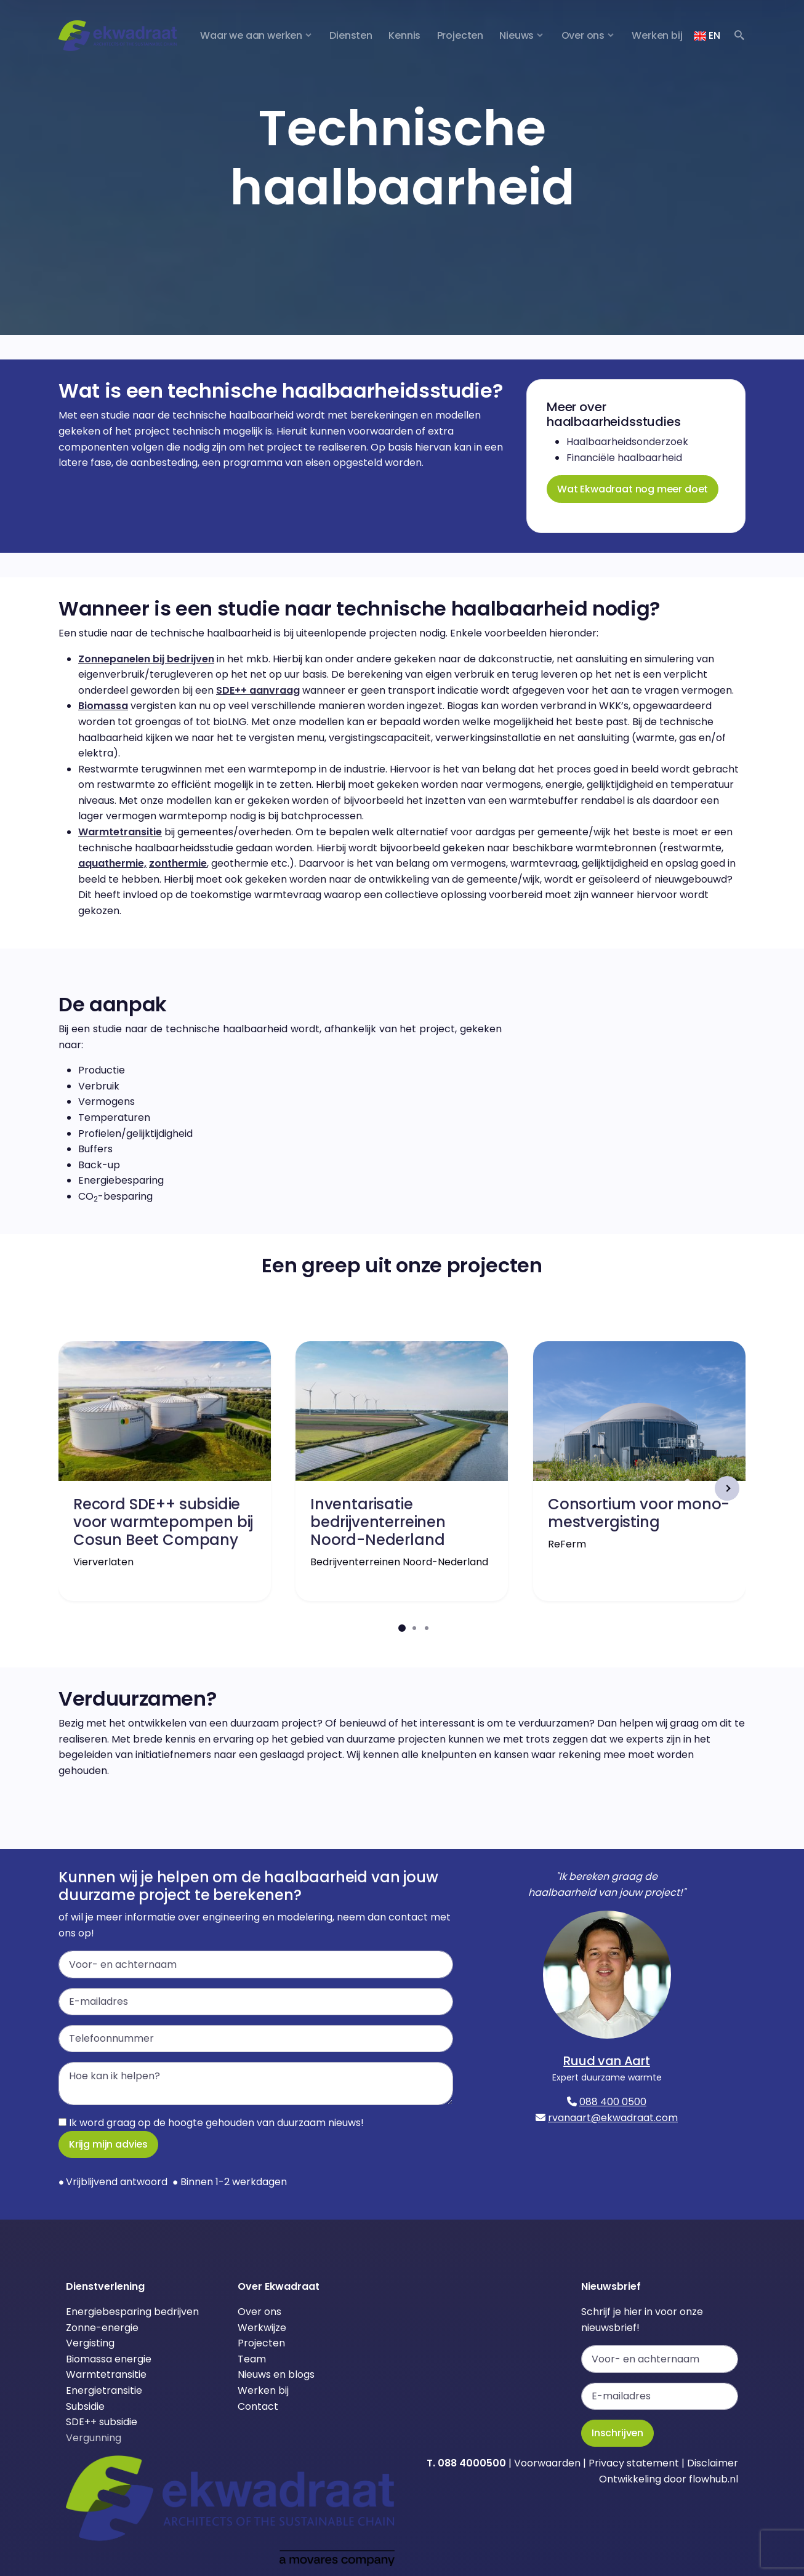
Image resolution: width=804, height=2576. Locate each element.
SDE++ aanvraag (258, 690)
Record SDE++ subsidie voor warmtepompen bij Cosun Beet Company (163, 1522)
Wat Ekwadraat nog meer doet (632, 489)
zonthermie (178, 863)
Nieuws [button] (516, 35)
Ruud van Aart (606, 2060)
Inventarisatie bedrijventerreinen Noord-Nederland (378, 1522)
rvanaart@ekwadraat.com (613, 2118)
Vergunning (93, 2438)
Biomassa (103, 706)
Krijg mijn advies (108, 2144)
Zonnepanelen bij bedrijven (146, 659)
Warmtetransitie (120, 832)
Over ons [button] (583, 35)
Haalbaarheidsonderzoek (627, 442)
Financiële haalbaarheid (624, 458)
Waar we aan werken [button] (251, 35)
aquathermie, (112, 863)
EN (707, 35)
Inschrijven (617, 2433)
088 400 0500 (612, 2102)
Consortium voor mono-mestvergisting (639, 1513)
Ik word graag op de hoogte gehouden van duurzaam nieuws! (211, 2123)
